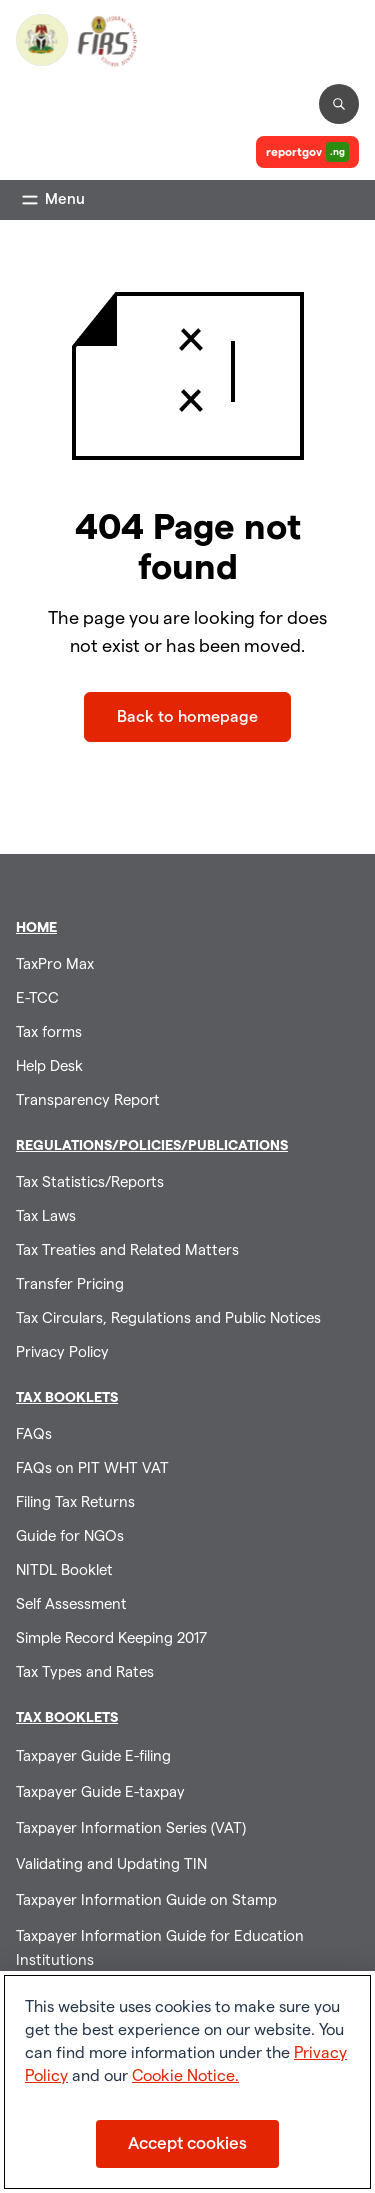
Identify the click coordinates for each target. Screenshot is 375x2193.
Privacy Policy (62, 1352)
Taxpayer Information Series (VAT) (131, 1828)
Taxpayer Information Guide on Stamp (146, 1900)
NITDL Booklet (64, 1570)
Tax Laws (46, 1216)
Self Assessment (71, 1604)
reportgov (307, 152)
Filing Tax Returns (75, 1502)
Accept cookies (187, 2143)
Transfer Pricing (70, 1284)
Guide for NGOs (70, 1536)
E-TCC (37, 998)
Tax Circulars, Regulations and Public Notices (168, 1318)
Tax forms (49, 1032)
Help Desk (49, 1066)
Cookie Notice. (185, 2076)
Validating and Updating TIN (111, 1864)
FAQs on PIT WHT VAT (92, 1468)
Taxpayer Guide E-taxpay (100, 1792)
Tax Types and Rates (85, 1672)
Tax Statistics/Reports (90, 1182)
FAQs (34, 1434)
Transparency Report (88, 1100)
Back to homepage (187, 717)
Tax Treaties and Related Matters (127, 1250)
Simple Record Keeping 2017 (111, 1638)
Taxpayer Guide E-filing (93, 1756)
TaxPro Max (55, 964)
